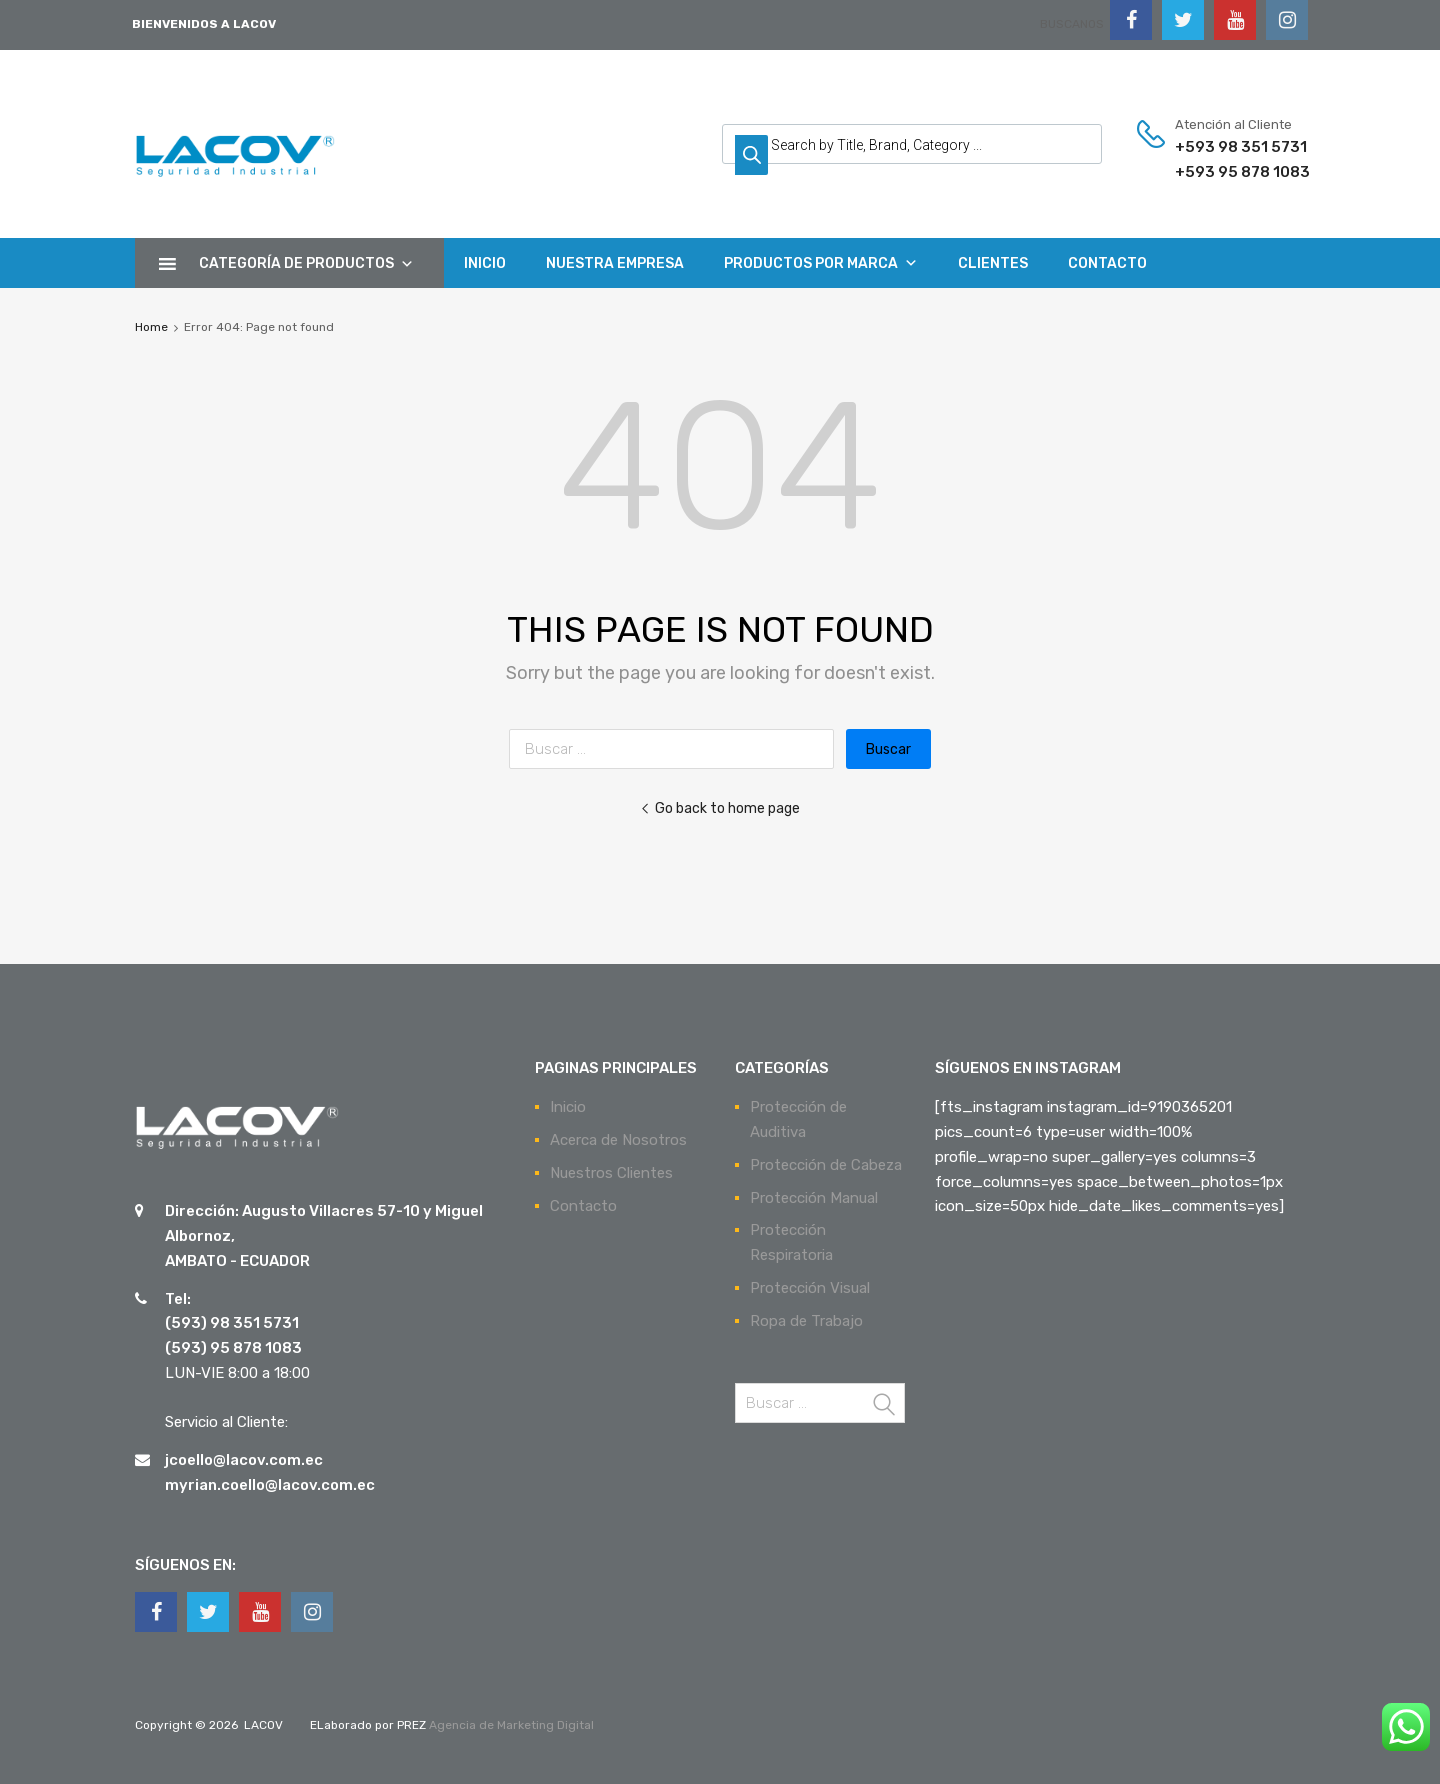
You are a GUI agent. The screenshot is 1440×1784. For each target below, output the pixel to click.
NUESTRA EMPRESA (615, 263)
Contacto (583, 1206)
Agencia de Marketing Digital (510, 1725)
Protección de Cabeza (826, 1165)
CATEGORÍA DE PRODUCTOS (306, 263)
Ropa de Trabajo (806, 1321)
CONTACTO (1107, 263)
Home (151, 327)
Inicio (568, 1107)
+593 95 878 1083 (1224, 172)
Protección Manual (814, 1198)
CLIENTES (993, 263)
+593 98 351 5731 (1224, 147)
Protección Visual (810, 1288)
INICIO (485, 263)
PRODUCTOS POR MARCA (821, 263)
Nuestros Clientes (611, 1173)
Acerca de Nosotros (618, 1140)
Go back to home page (720, 808)
